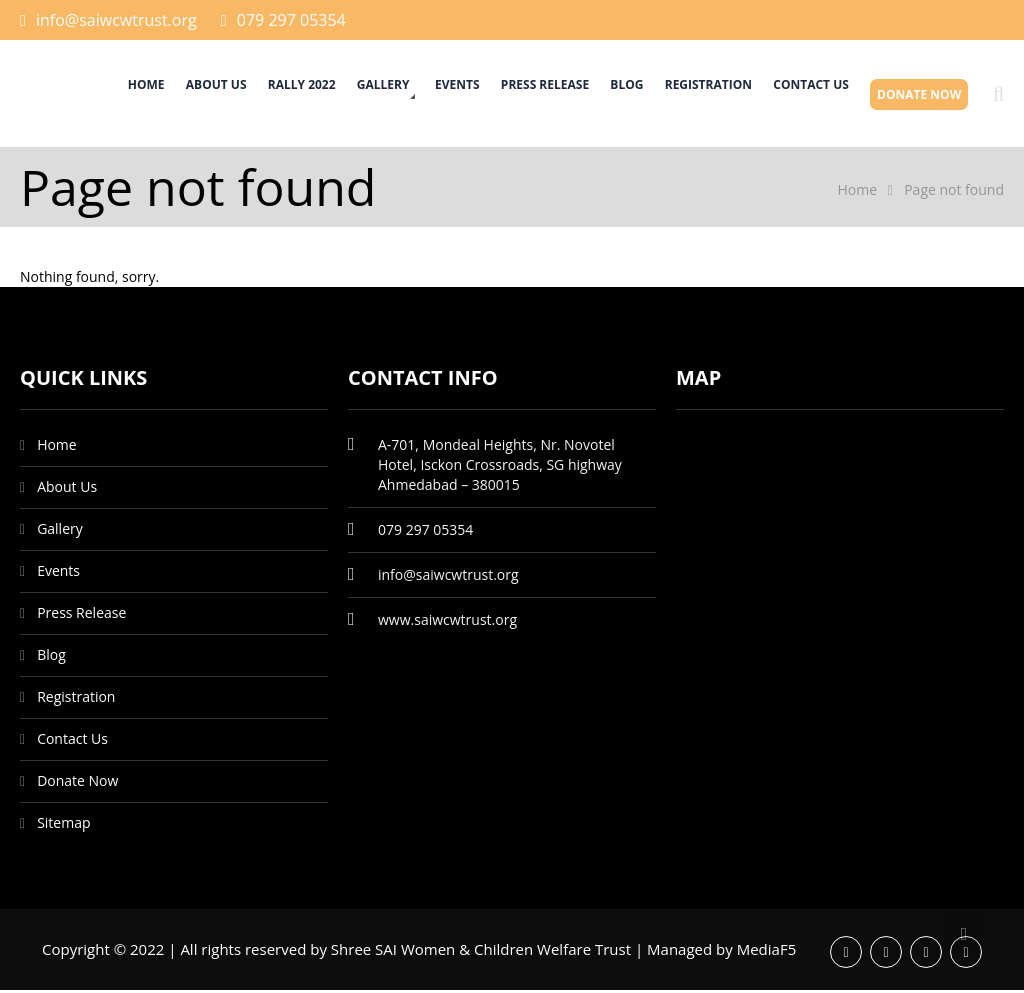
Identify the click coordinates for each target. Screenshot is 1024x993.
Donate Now (915, 94)
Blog (596, 94)
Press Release (505, 94)
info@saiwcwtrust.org (116, 20)
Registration (686, 94)
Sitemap (63, 825)
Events (409, 94)
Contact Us (798, 94)
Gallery (324, 94)
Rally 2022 (234, 94)
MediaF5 (767, 952)
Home (61, 94)
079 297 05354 (291, 20)
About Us (140, 94)
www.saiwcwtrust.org (447, 622)
